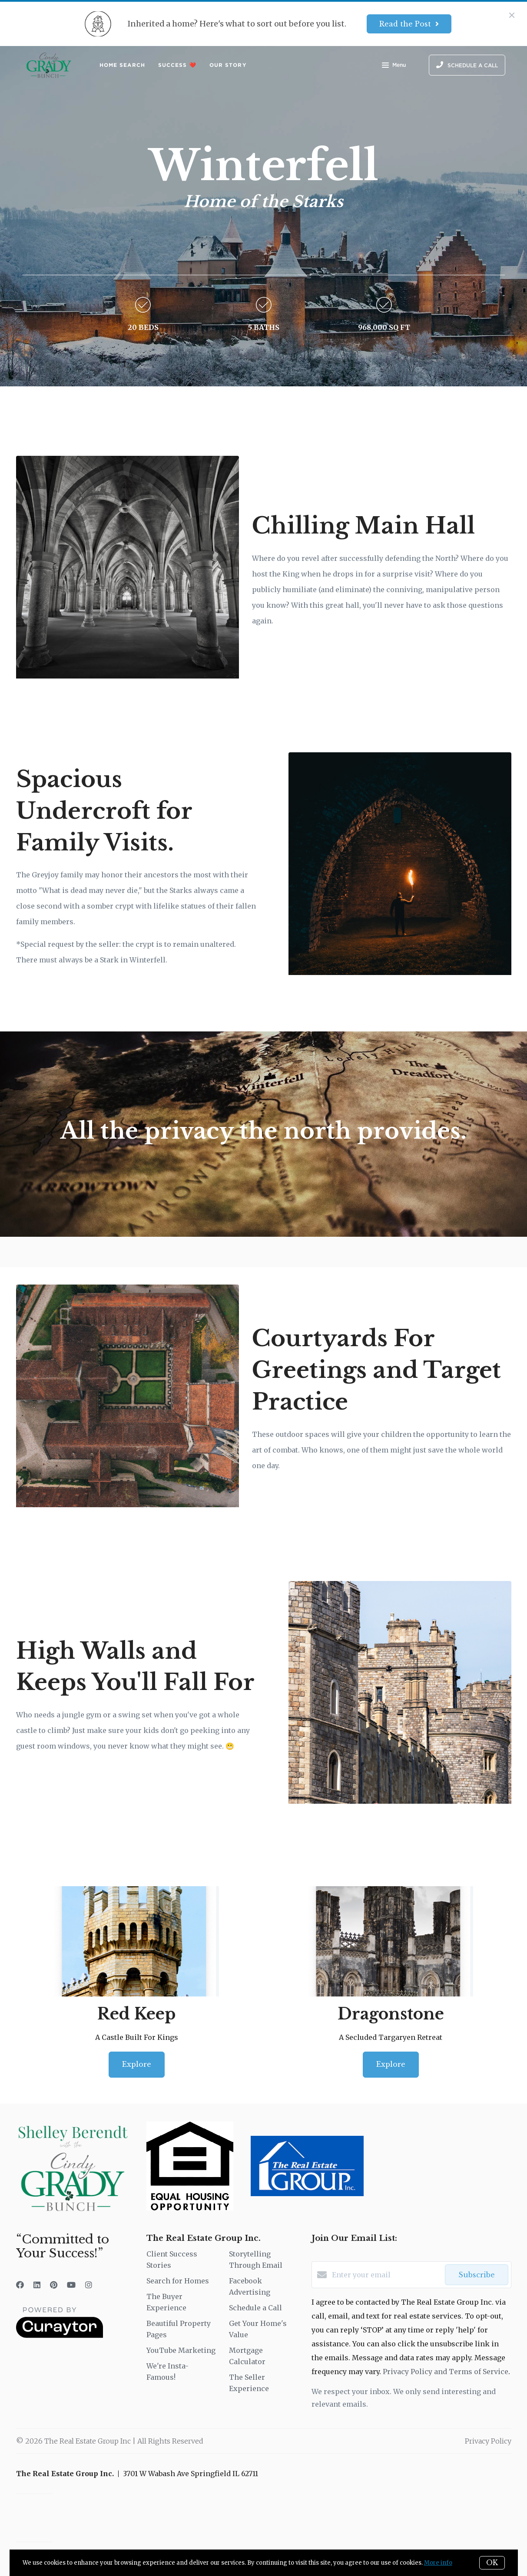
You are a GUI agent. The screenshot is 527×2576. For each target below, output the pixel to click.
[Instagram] (88, 2285)
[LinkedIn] (36, 2285)
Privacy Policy (488, 2441)
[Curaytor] (59, 2335)
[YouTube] (71, 2285)
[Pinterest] (53, 2285)
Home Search (122, 65)
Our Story (228, 65)
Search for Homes (177, 2280)
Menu (394, 66)
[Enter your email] (386, 2275)
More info (438, 2562)
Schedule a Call (255, 2307)
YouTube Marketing (180, 2350)
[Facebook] (20, 2285)
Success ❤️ (177, 65)
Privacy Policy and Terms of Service (445, 2371)
